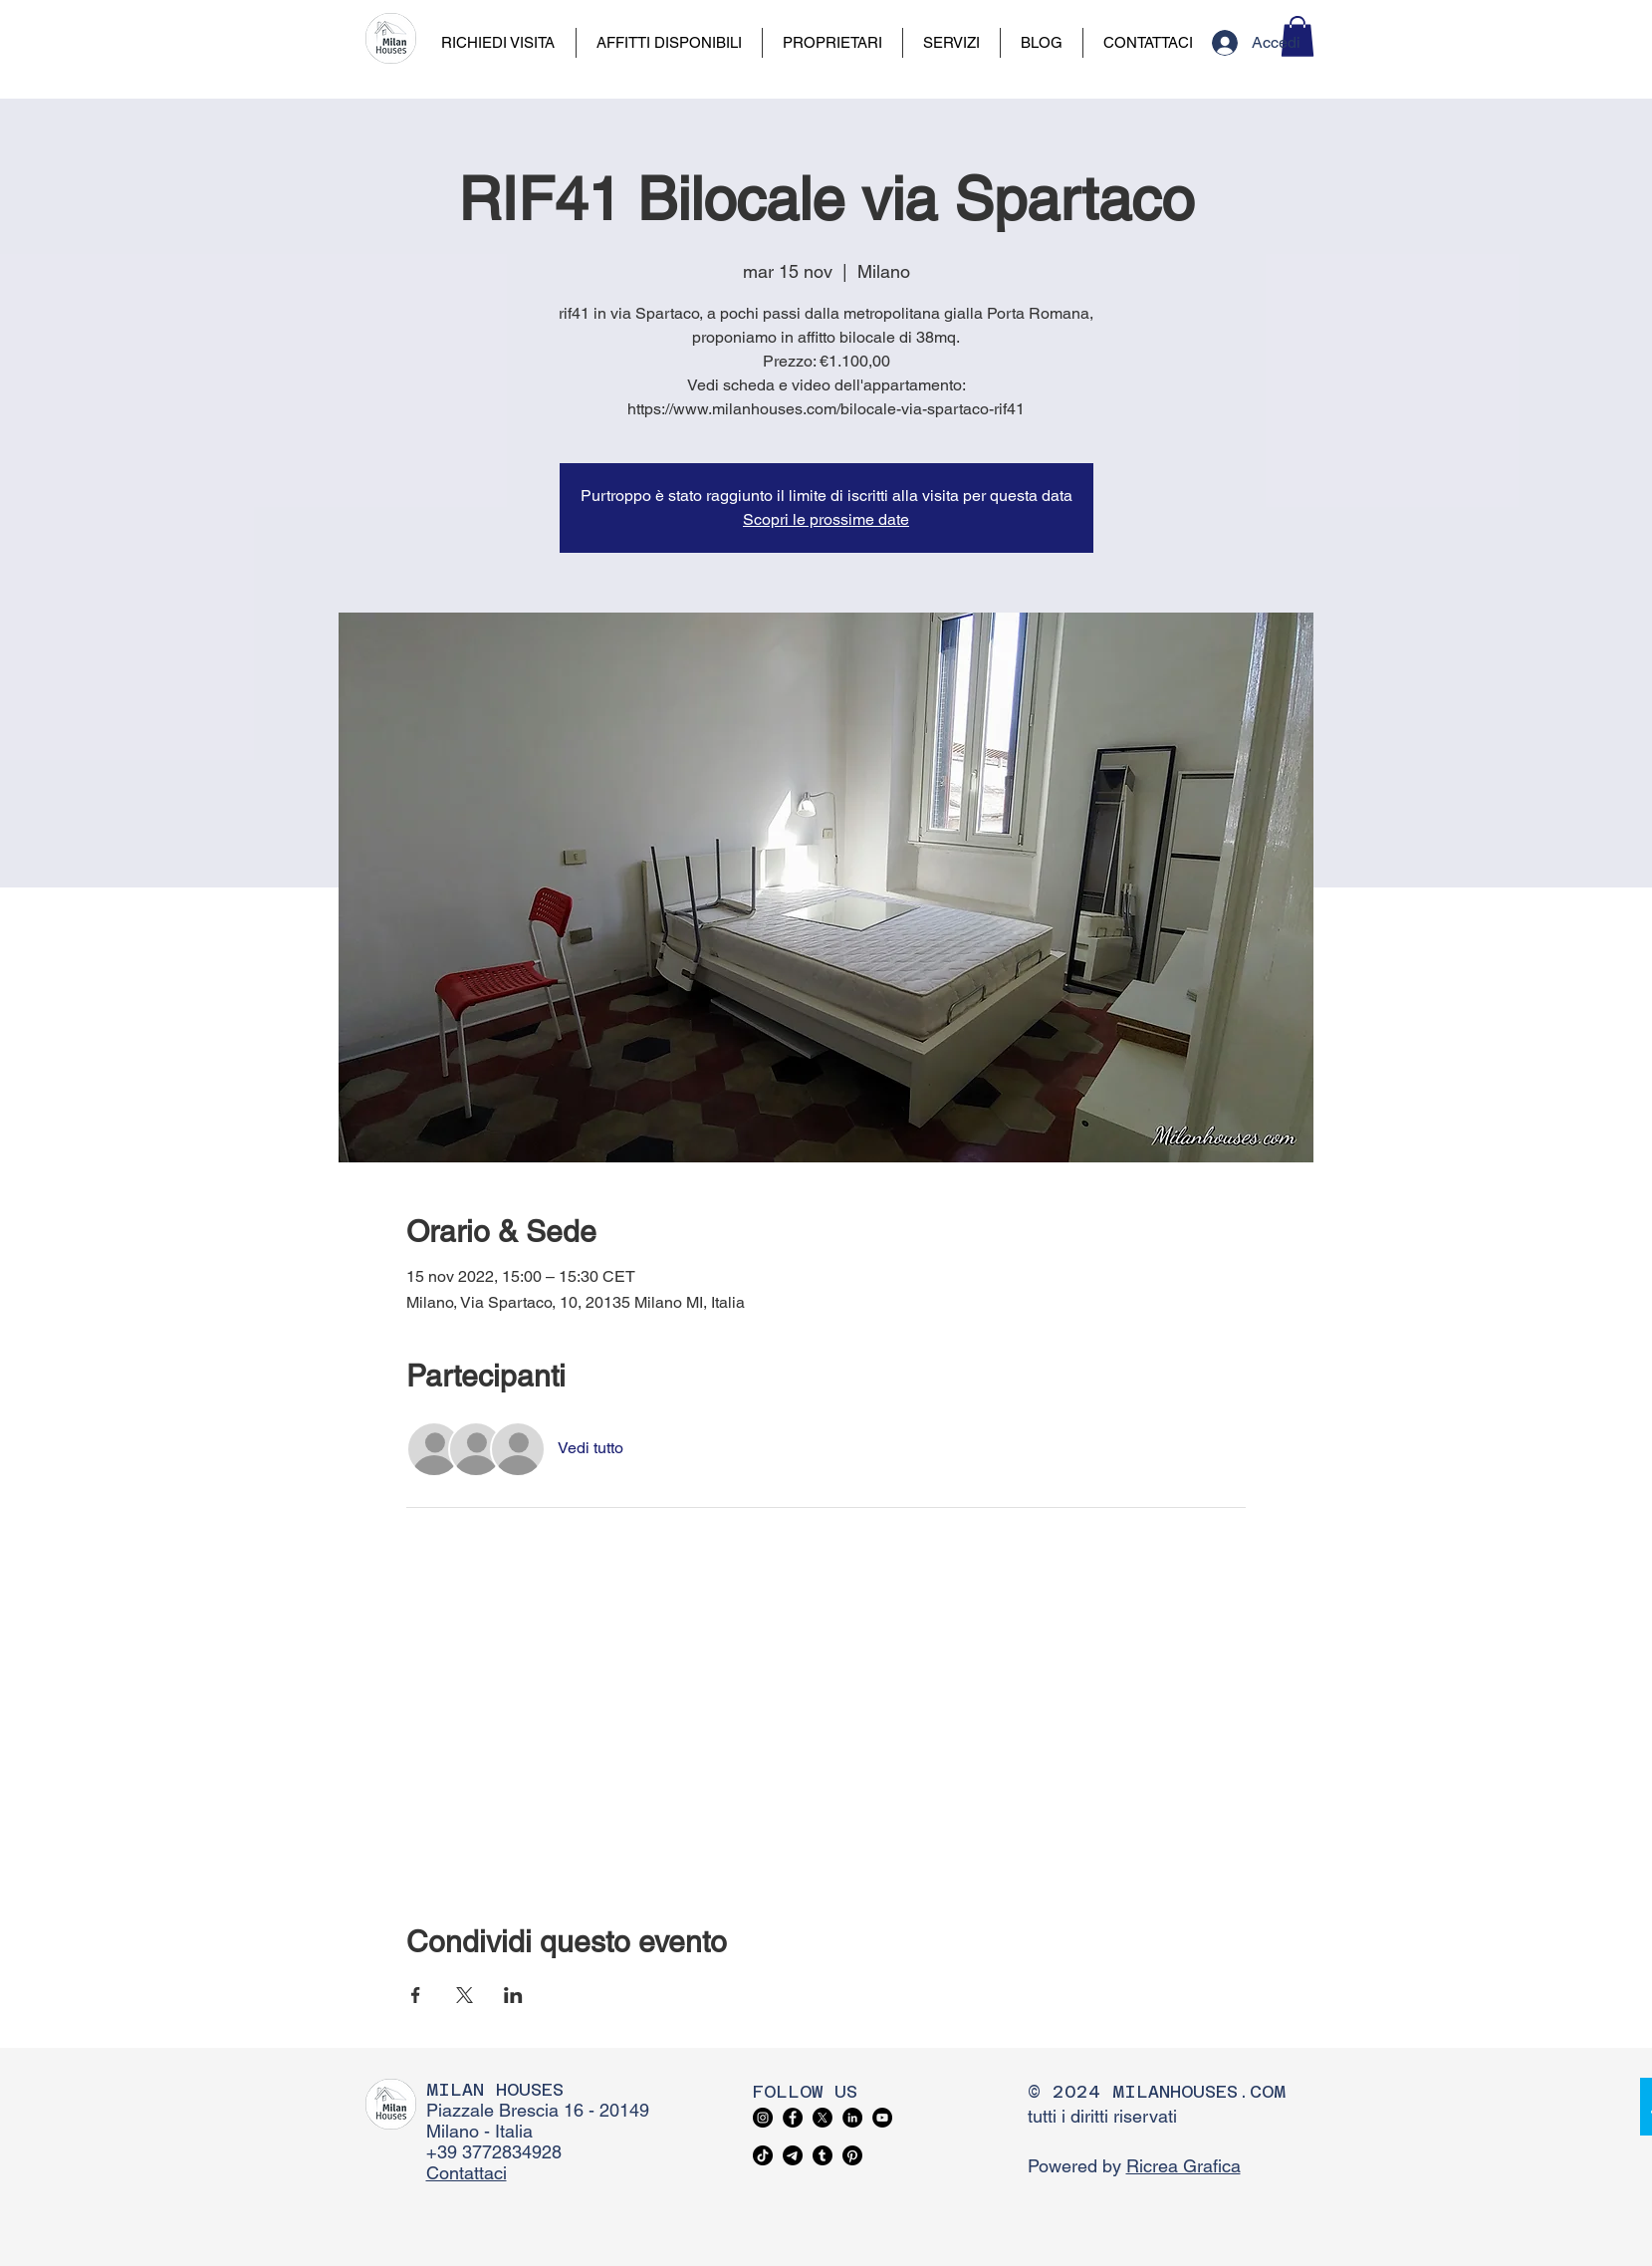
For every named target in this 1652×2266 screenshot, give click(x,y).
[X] (822, 2118)
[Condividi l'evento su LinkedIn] (513, 1995)
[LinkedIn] (852, 2118)
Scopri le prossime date (826, 519)
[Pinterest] (852, 2155)
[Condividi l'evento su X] (464, 1995)
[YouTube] (882, 2118)
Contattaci (466, 2172)
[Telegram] (793, 2155)
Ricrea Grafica (1183, 2165)
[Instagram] (763, 2118)
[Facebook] (793, 2118)
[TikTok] (763, 2155)
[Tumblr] (822, 2155)
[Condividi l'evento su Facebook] (415, 1995)
